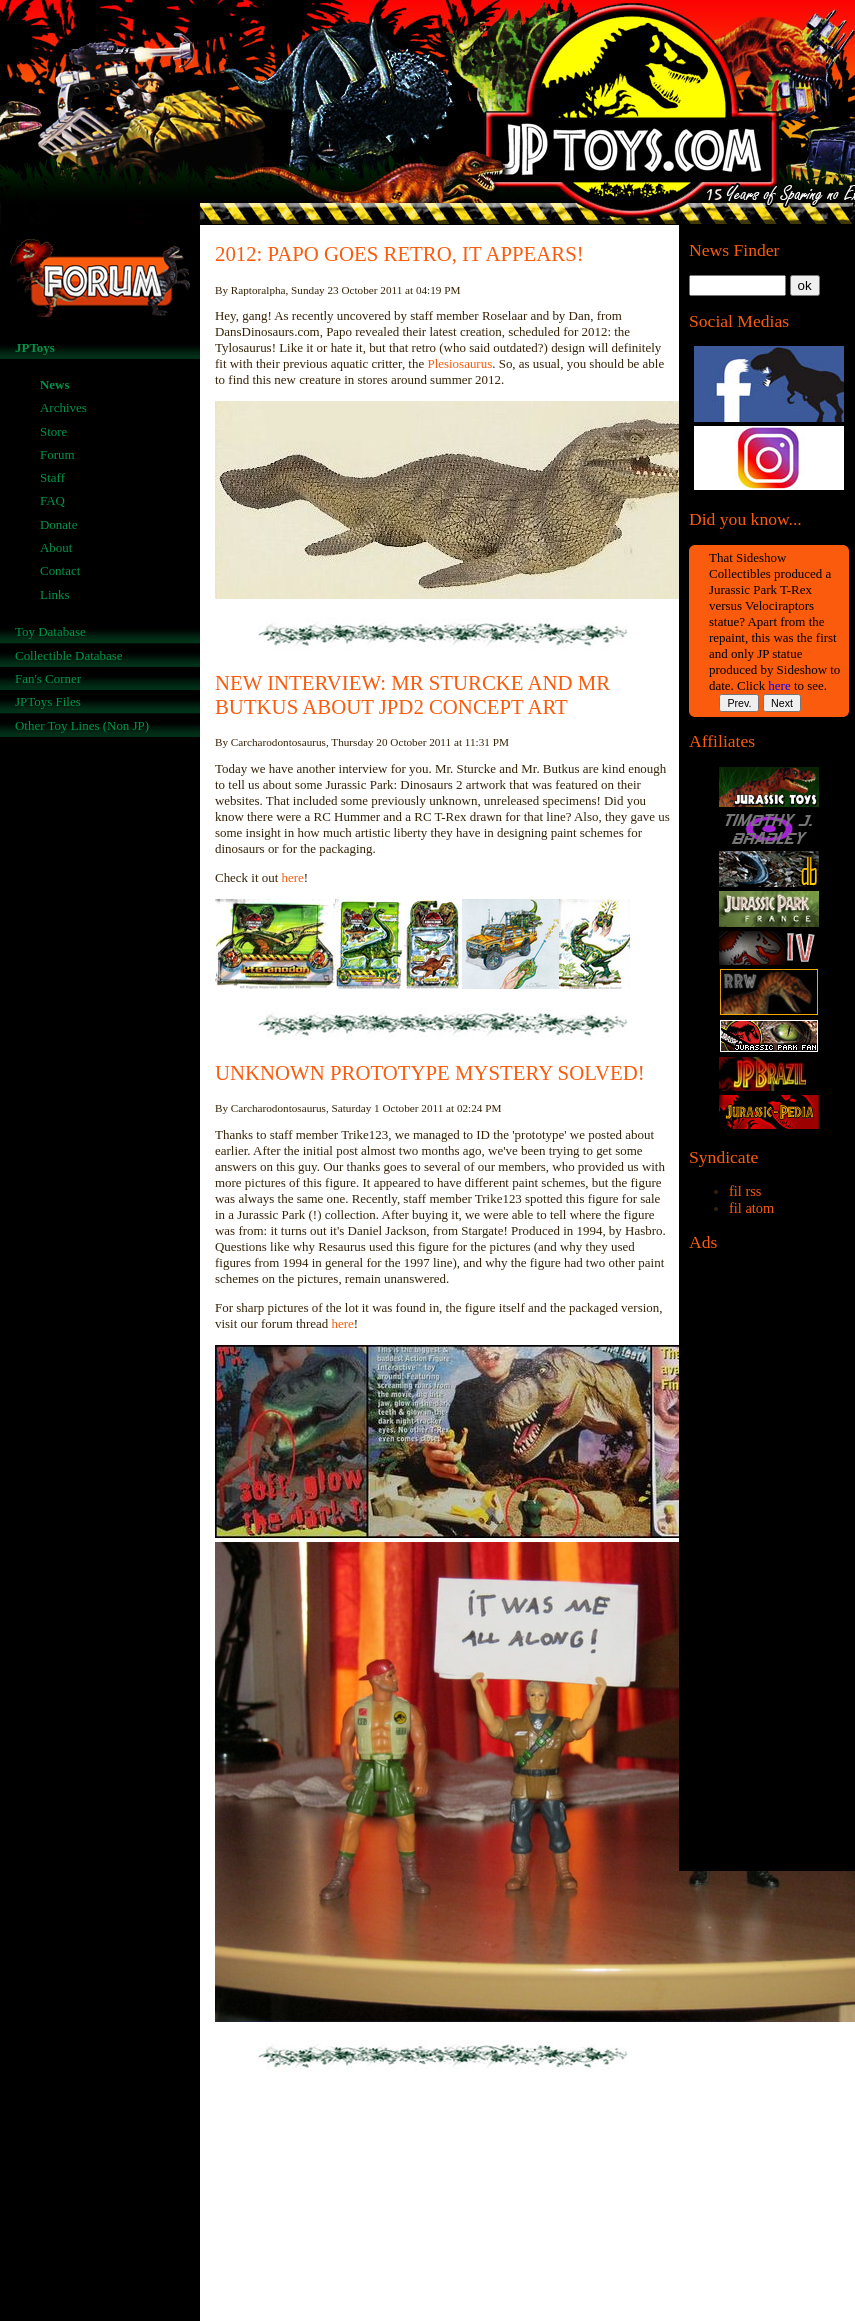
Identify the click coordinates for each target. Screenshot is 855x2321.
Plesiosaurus (459, 363)
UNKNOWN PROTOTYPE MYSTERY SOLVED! (430, 1072)
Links (55, 594)
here (779, 685)
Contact (60, 570)
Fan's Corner (48, 678)
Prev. (739, 703)
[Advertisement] (769, 1567)
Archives (63, 407)
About (56, 547)
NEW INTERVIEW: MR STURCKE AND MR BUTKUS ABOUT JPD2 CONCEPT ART (412, 694)
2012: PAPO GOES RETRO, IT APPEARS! (399, 253)
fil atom (751, 1208)
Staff (52, 477)
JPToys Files (48, 701)
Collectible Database (69, 655)
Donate (58, 524)
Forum (57, 454)
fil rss (745, 1191)
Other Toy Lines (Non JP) (82, 725)
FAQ (52, 500)
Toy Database (50, 631)
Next (782, 703)
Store (53, 431)
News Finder (734, 250)
